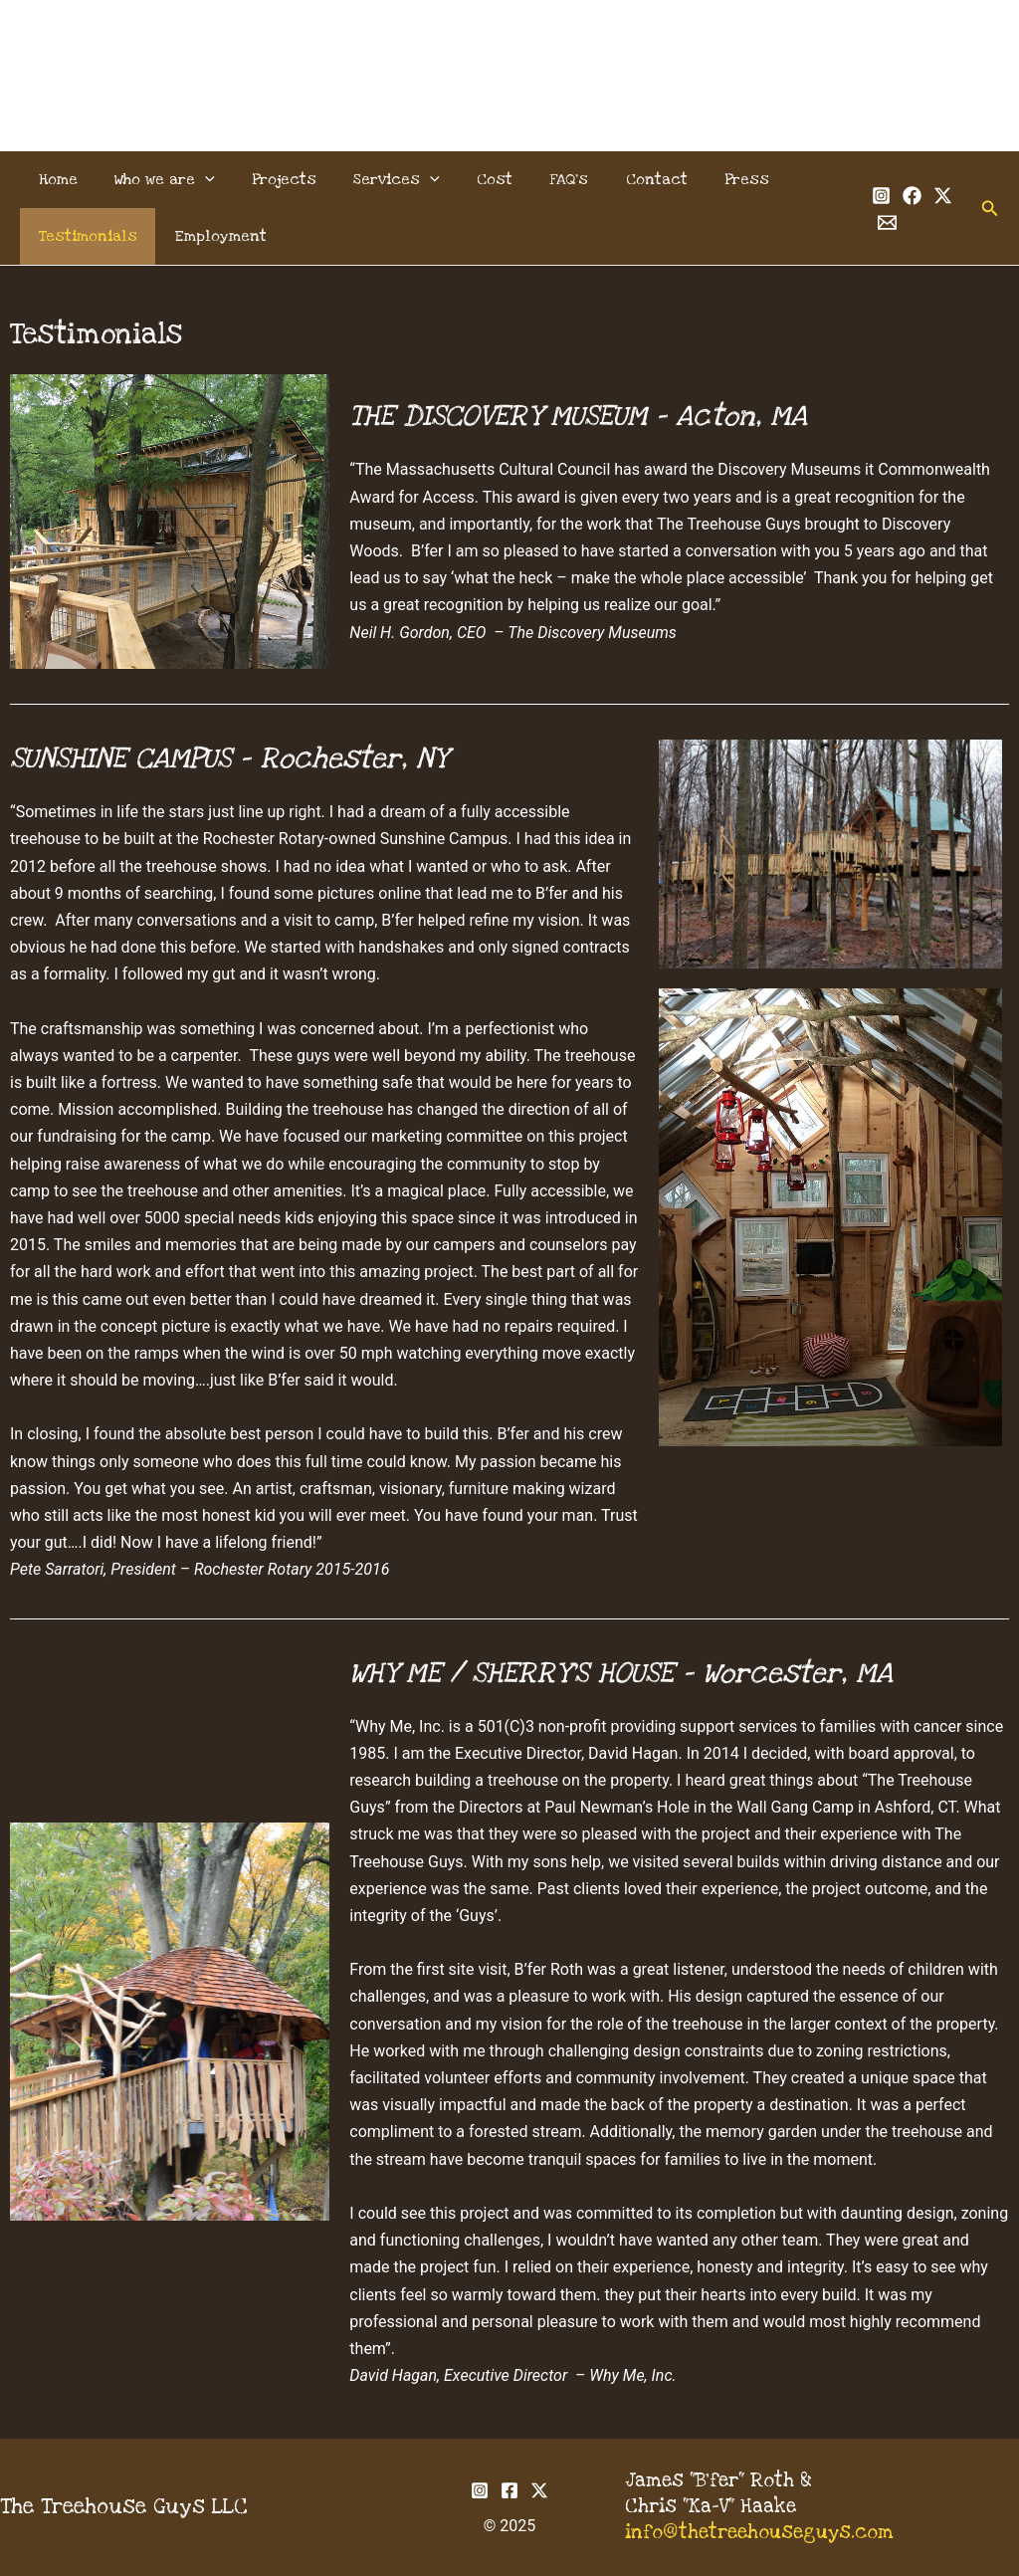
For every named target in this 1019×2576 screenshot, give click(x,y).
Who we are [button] (156, 179)
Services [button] (378, 179)
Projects (271, 179)
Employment (212, 236)
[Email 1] (882, 222)
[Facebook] (907, 195)
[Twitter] (937, 195)
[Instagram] (876, 195)
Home (55, 179)
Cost (471, 179)
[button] (197, 179)
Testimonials (85, 236)
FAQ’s (539, 179)
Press (707, 179)
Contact (622, 179)
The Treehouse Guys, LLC (510, 51)
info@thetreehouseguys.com (759, 2532)
